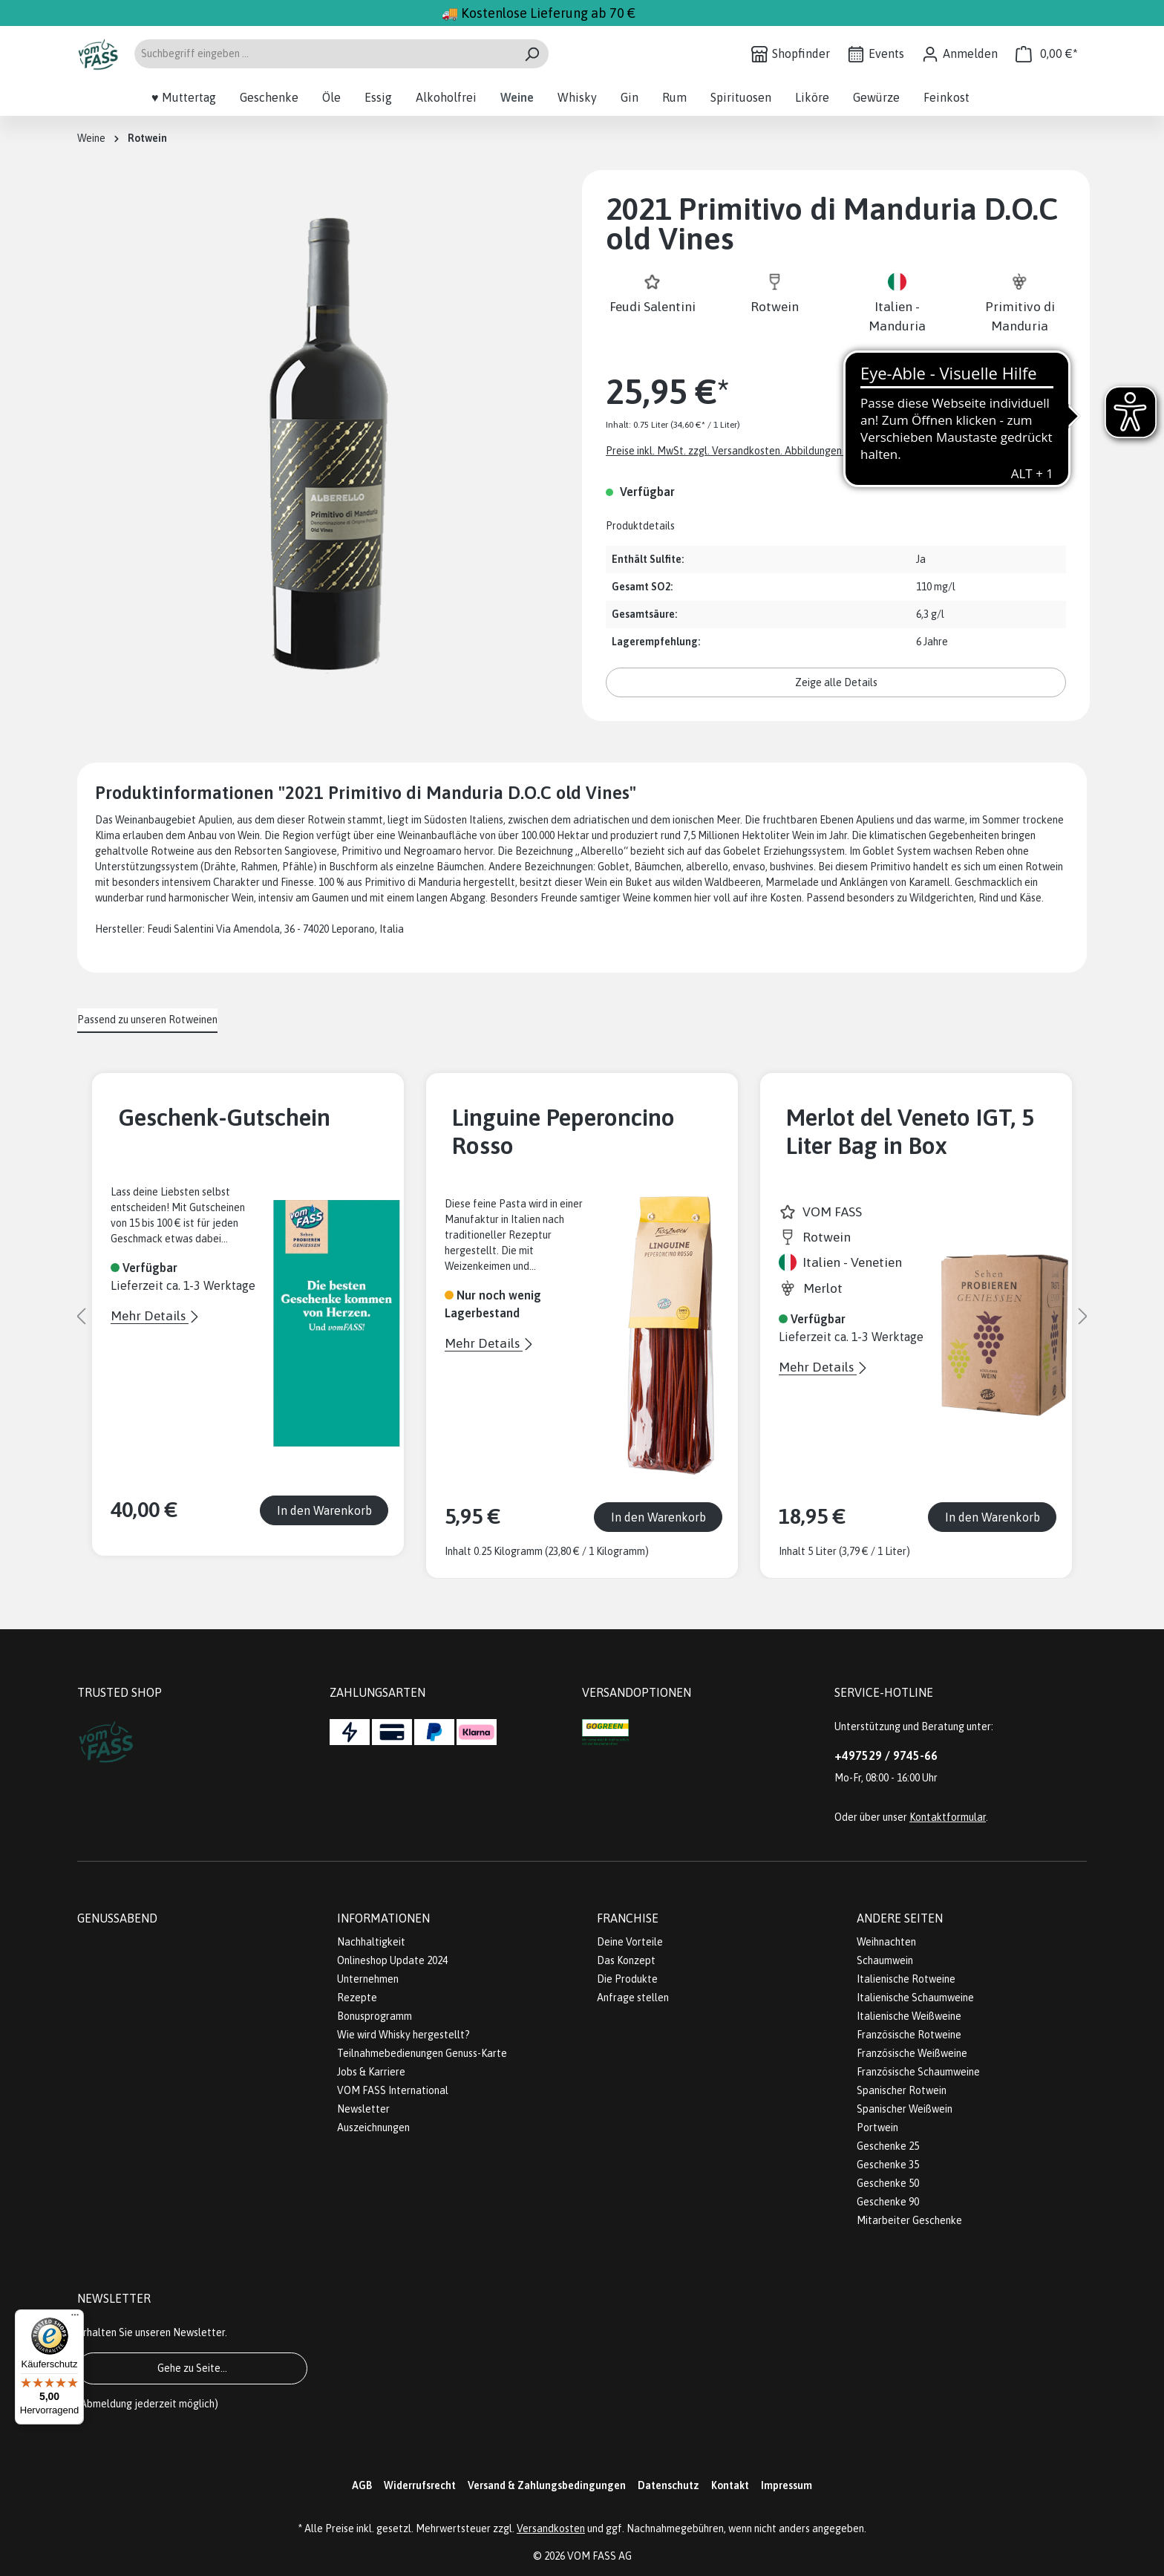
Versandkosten (551, 2528)
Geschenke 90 (888, 2202)
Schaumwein (885, 1960)
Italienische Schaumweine (915, 1997)
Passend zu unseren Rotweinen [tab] (147, 1019)
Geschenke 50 (888, 2183)
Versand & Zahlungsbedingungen (547, 2485)
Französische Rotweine (909, 2035)
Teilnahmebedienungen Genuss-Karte (422, 2053)
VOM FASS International (392, 2090)
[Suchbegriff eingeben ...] (324, 54)
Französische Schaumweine (918, 2072)
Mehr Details (150, 1315)
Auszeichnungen (373, 2127)
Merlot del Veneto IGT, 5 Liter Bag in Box (910, 1131)
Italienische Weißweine (909, 2016)
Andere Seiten (900, 1918)
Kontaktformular (947, 1817)
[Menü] (75, 2318)
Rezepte (357, 1997)
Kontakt (730, 2485)
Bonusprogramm (374, 2016)
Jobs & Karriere (371, 2072)
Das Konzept (626, 1960)
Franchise (627, 1918)
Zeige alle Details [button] (836, 682)
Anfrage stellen (633, 1997)
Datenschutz (668, 2485)
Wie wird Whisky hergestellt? (403, 2035)
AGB (362, 2485)
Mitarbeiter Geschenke (909, 2220)
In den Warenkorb (324, 1510)
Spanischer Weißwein (904, 2109)
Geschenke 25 (888, 2146)
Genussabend (117, 1918)
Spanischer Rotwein (901, 2090)
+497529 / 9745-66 (886, 1755)
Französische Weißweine (912, 2053)
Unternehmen (368, 1979)
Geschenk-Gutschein (224, 1117)
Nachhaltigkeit (371, 1942)
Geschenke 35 (888, 2165)
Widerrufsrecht (420, 2485)
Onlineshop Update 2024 (392, 1960)
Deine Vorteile (630, 1942)
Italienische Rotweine (906, 1979)
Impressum (786, 2485)
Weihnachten (886, 1942)
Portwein (877, 2127)
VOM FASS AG (599, 2556)
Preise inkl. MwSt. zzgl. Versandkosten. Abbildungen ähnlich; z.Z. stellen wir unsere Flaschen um (821, 451)
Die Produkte (627, 1979)
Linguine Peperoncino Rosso (563, 1131)
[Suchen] (531, 54)
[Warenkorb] (1047, 53)
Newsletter (363, 2109)
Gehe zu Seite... (192, 2368)
